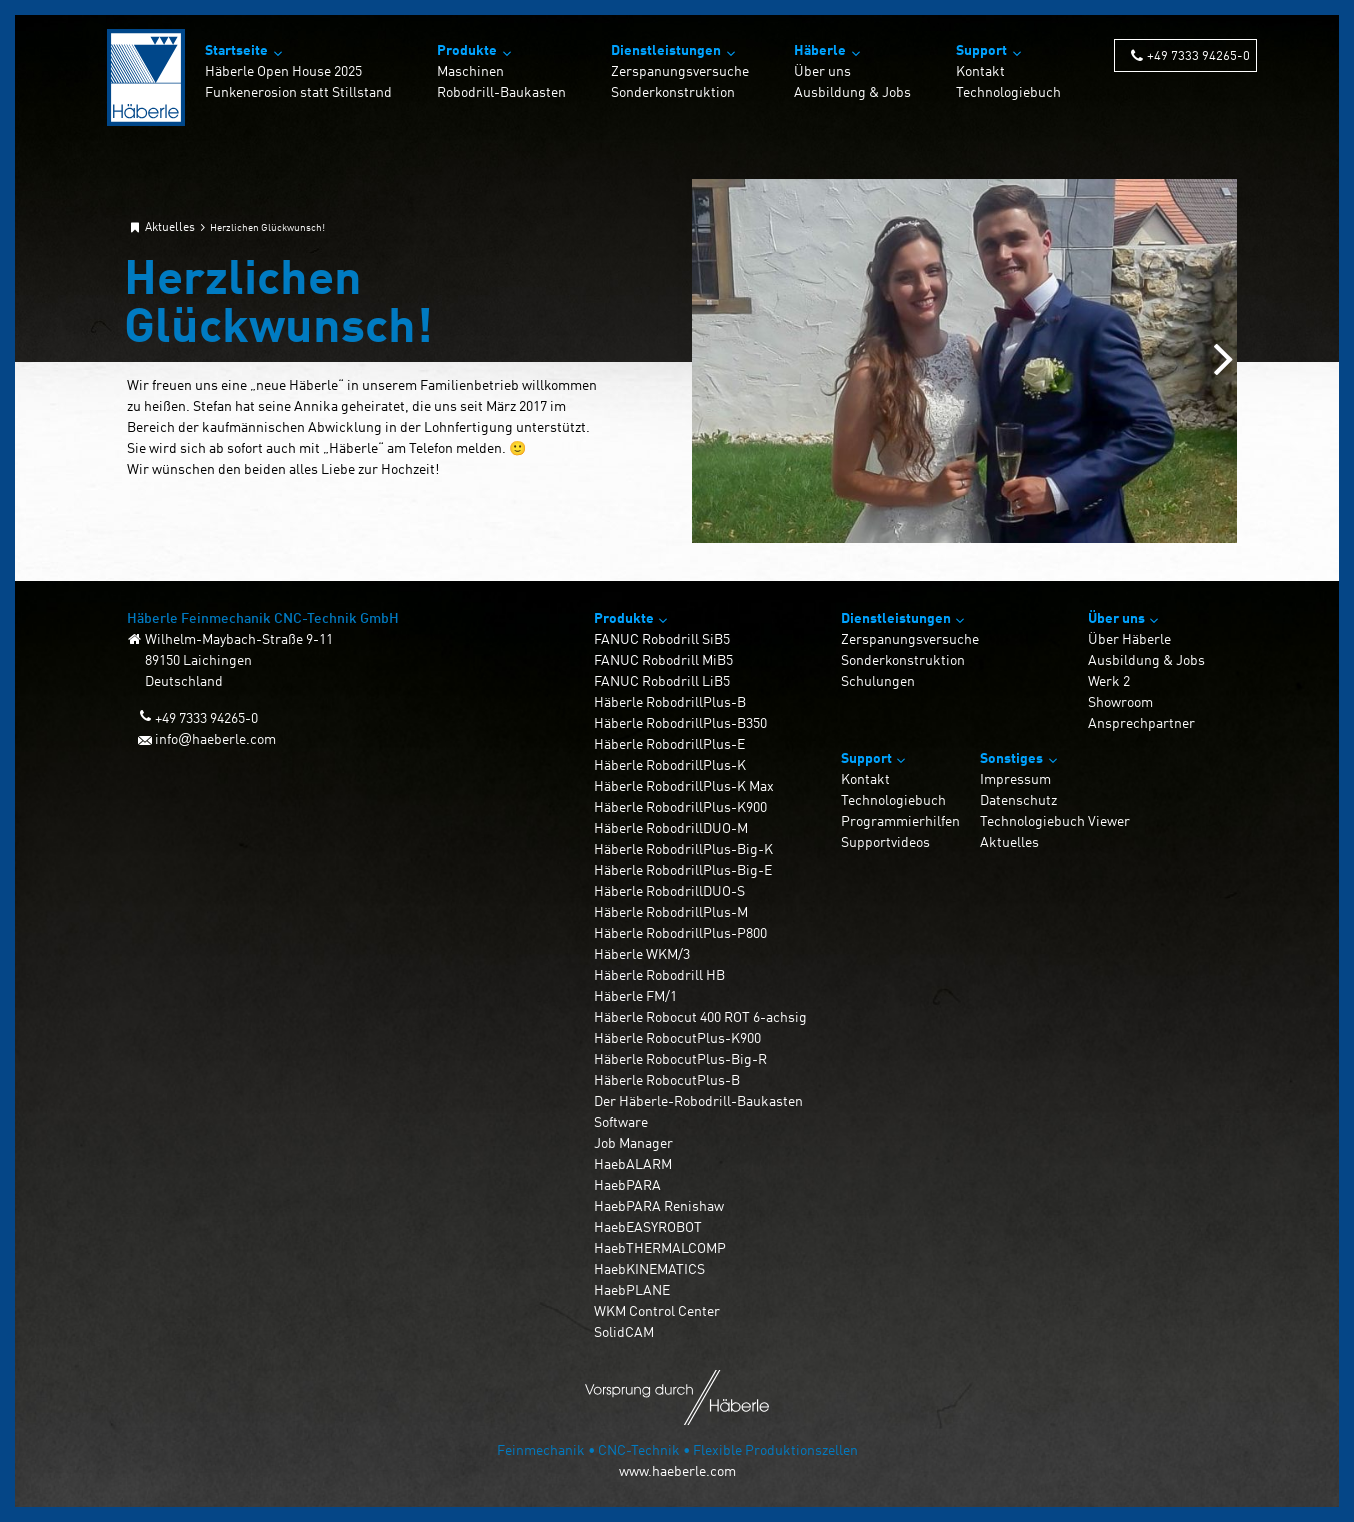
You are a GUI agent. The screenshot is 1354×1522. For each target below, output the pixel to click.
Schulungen (878, 680)
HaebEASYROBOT (648, 1226)
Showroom (1120, 701)
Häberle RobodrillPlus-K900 (680, 806)
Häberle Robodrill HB (659, 974)
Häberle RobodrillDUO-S (669, 890)
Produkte (467, 49)
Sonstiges (1011, 757)
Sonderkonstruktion (673, 91)
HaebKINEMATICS (649, 1268)
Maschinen (470, 70)
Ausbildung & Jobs (852, 91)
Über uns (822, 70)
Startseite (236, 49)
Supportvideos (885, 841)
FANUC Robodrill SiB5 (662, 638)
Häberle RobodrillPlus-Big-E (683, 869)
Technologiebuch (1008, 91)
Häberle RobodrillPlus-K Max (684, 785)
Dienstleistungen (666, 49)
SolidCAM (624, 1331)
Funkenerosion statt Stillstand (298, 91)
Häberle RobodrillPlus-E (669, 743)
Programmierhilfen (900, 820)
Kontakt (980, 70)
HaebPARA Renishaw (659, 1205)
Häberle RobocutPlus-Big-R (680, 1058)
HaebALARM (633, 1163)
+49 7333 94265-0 (1198, 54)
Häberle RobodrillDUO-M (671, 827)
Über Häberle (1129, 638)
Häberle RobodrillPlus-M (671, 911)
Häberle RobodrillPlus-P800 (680, 932)
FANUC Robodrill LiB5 (662, 680)
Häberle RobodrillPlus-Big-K (683, 848)
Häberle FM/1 (635, 995)
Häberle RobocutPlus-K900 (677, 1037)
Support (981, 49)
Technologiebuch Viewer (1055, 820)
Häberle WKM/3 (642, 953)
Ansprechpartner (1141, 722)
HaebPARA (627, 1184)
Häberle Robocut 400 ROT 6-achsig (700, 1016)
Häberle (820, 49)
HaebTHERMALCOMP (660, 1247)
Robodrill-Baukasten (501, 91)
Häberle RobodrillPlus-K (670, 764)
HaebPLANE (632, 1289)
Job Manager (633, 1142)
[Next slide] (1223, 361)
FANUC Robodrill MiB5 (663, 659)
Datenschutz (1018, 799)
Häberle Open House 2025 (283, 70)
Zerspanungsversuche (680, 70)
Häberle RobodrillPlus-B (670, 701)
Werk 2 (1109, 680)
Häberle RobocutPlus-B (667, 1079)
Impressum (1015, 778)
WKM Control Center (657, 1310)
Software (621, 1121)
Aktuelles (1009, 841)
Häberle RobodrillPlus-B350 (680, 722)
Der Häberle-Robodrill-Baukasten (698, 1100)
